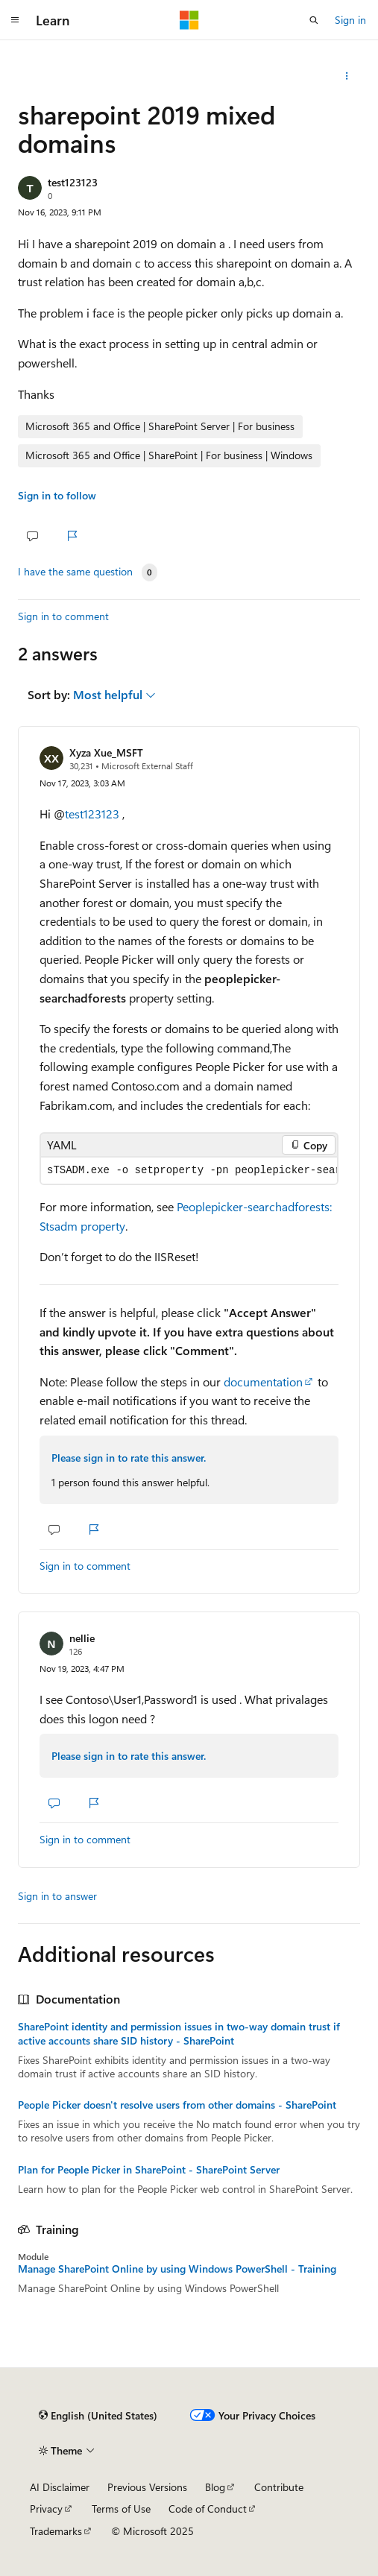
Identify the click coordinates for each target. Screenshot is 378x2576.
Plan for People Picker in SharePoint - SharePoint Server (149, 2169)
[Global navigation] (15, 20)
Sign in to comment (63, 616)
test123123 (73, 182)
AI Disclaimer (59, 2487)
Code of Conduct (207, 2508)
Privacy (46, 2508)
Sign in (350, 20)
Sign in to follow (57, 495)
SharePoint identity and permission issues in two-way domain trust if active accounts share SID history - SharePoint (179, 2033)
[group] (189, 1170)
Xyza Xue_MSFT (106, 752)
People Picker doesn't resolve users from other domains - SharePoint (177, 2105)
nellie (82, 1638)
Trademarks (56, 2531)
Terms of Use (121, 2508)
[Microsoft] (189, 20)
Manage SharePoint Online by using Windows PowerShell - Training (177, 2269)
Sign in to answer (57, 1896)
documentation (263, 1381)
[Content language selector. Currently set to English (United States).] (98, 2416)
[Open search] (314, 20)
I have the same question (75, 572)
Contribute (278, 2487)
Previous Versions (147, 2487)
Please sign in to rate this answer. (128, 1457)
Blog (215, 2487)
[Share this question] (347, 76)
